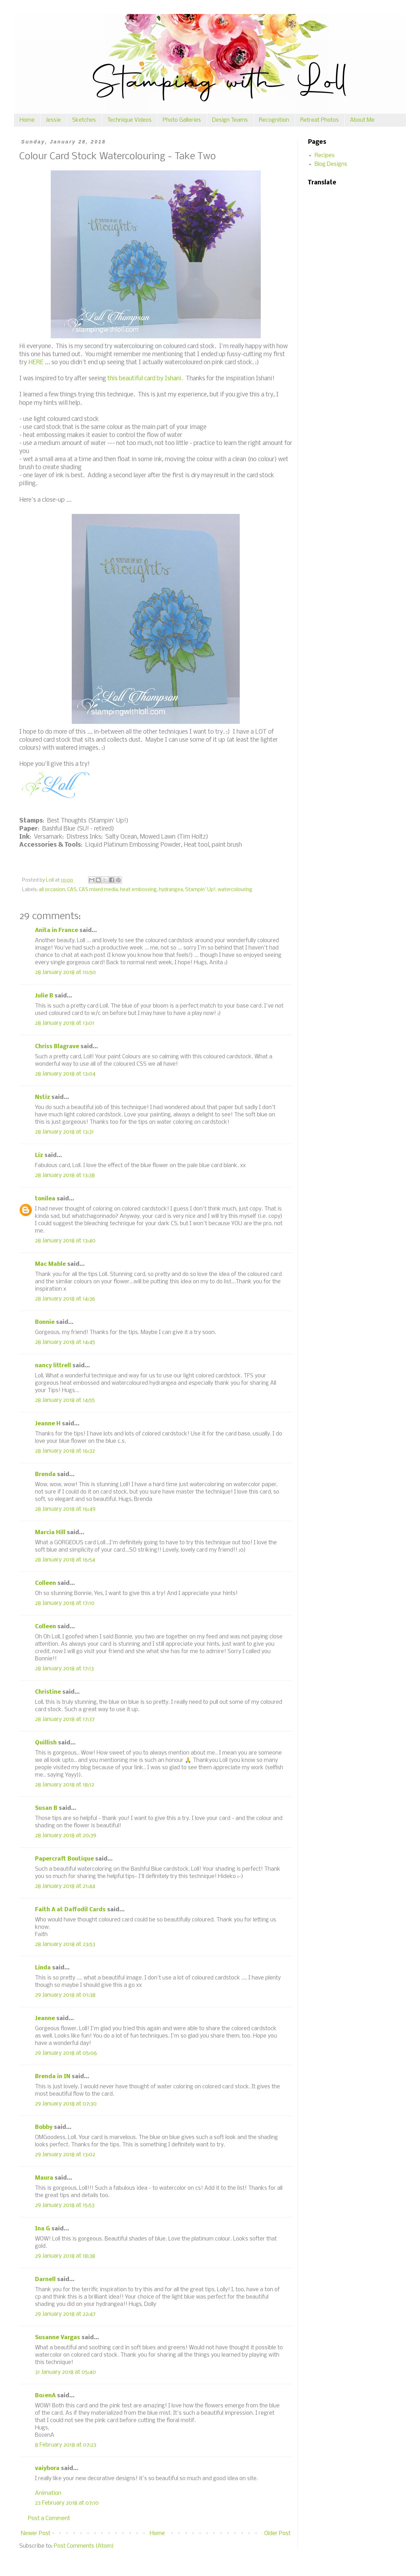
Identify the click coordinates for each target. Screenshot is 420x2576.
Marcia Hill (50, 1533)
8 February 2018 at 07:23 (65, 2445)
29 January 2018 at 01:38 (65, 1995)
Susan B (46, 1808)
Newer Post (35, 2533)
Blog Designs (331, 164)
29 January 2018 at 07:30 (66, 2104)
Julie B (44, 996)
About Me (362, 120)
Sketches (84, 120)
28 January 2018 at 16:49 (65, 1509)
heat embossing (138, 889)
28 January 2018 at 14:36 (65, 1299)
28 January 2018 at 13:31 (64, 1132)
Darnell (45, 2279)
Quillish (46, 1743)
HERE (35, 362)
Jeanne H (48, 1424)
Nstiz (42, 1097)
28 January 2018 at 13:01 (64, 1023)
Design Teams (230, 120)
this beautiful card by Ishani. (145, 378)
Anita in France (56, 930)
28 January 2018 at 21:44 (65, 1886)
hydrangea (171, 889)
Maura (44, 2178)
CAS (72, 889)
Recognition (274, 120)
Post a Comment (49, 2518)
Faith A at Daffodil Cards (70, 1910)
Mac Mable (50, 1264)
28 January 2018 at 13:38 (65, 1175)
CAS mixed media (98, 889)
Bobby (43, 2127)
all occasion (52, 889)
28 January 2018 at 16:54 (65, 1560)
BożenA (45, 2396)
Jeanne (45, 2018)
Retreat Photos (319, 120)
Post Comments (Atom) (84, 2546)
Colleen (45, 1583)
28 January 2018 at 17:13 (64, 1669)
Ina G (42, 2229)
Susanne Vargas (57, 2338)
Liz (39, 1155)
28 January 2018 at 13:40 (65, 1241)
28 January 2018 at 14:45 (65, 1342)
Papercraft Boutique (64, 1859)
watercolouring (235, 889)
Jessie (53, 120)
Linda (43, 1968)
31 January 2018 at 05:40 (65, 2372)
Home (27, 120)
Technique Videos (129, 120)
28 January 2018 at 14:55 (65, 1400)
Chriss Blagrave (57, 1047)
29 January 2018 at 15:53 (64, 2205)
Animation (48, 2493)
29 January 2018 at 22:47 (65, 2314)
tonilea (45, 1199)
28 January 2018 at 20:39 (65, 1836)
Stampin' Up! (200, 889)
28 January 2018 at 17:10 (64, 1603)
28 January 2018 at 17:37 (64, 1719)
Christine (48, 1692)
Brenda (45, 1474)
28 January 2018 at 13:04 (65, 1074)
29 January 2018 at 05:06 (66, 2053)
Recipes (325, 155)
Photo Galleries (182, 120)
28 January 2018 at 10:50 (65, 972)
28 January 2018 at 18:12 (64, 1785)
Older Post (277, 2533)
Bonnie (45, 1322)
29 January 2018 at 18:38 (65, 2256)
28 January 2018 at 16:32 (65, 1451)
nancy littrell (53, 1366)
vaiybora (47, 2468)
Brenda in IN (52, 2077)
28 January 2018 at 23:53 (65, 1944)
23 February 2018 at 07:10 (67, 2503)
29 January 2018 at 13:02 (65, 2155)
